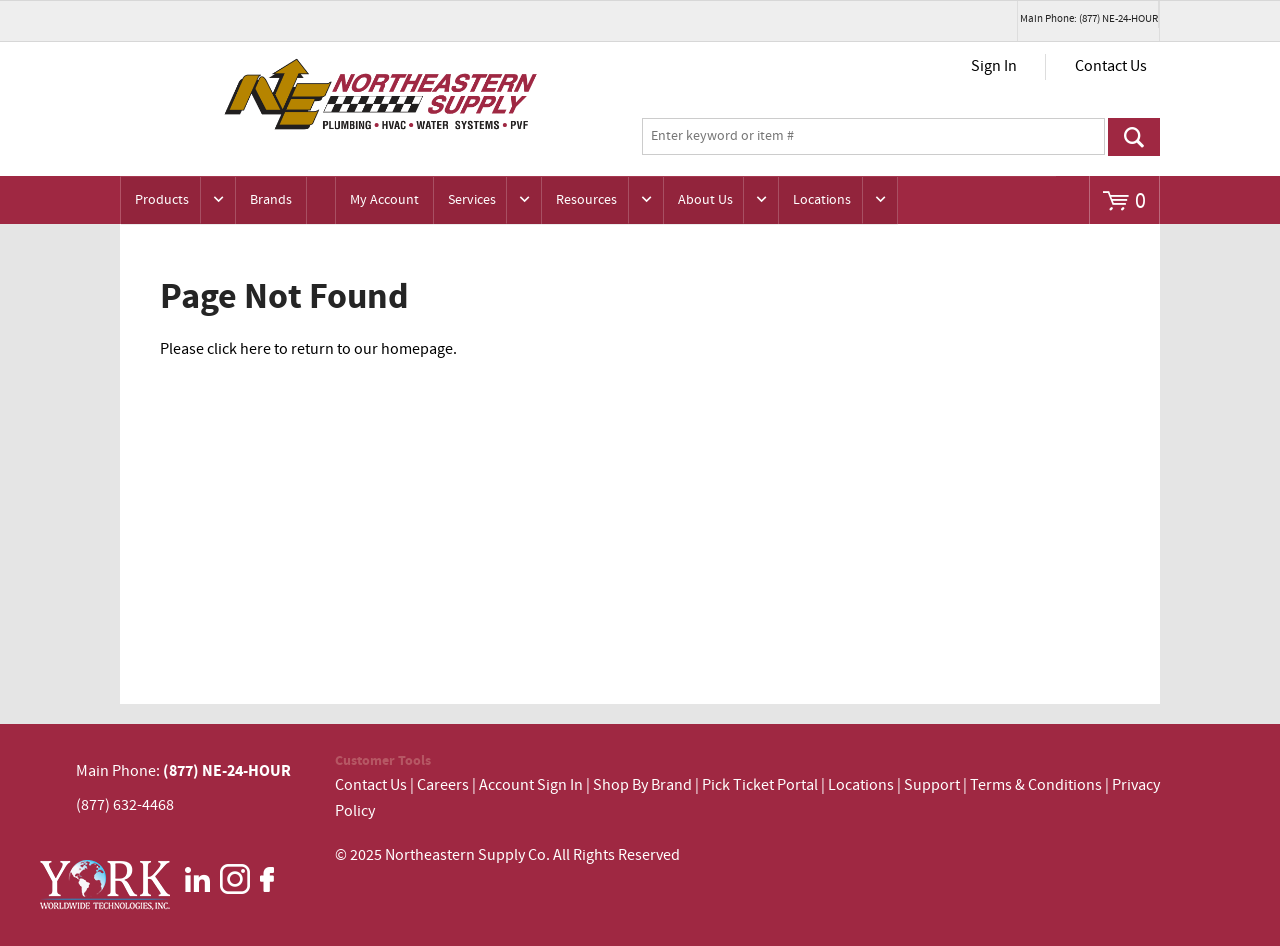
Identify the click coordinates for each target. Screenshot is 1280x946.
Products (162, 200)
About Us (705, 200)
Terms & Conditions (1036, 785)
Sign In (994, 66)
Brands (271, 200)
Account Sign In (532, 785)
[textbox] (873, 137)
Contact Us (1111, 66)
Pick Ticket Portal (760, 785)
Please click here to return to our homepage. (308, 349)
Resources (586, 200)
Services (472, 200)
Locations (822, 200)
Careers (443, 785)
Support (932, 785)
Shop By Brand (642, 785)
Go (1134, 137)
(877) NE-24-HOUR (225, 771)
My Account (384, 200)
